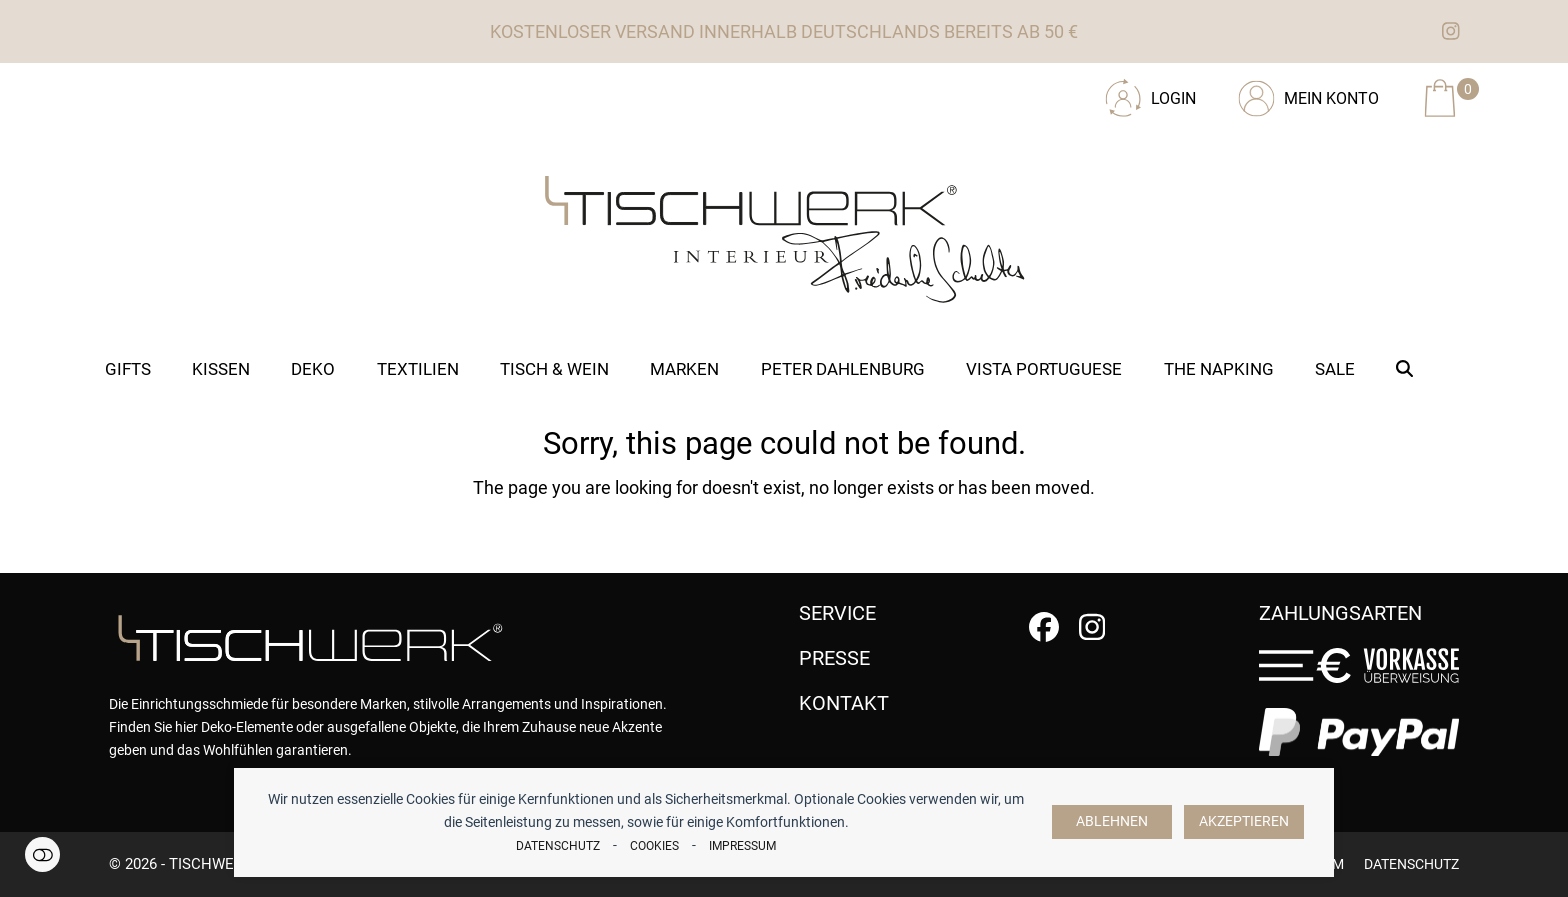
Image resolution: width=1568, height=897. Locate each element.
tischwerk (210, 864)
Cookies (654, 846)
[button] (1405, 369)
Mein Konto (1331, 98)
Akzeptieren (1244, 821)
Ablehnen (1112, 821)
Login (1173, 98)
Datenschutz (558, 846)
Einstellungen (42, 854)
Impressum (742, 846)
